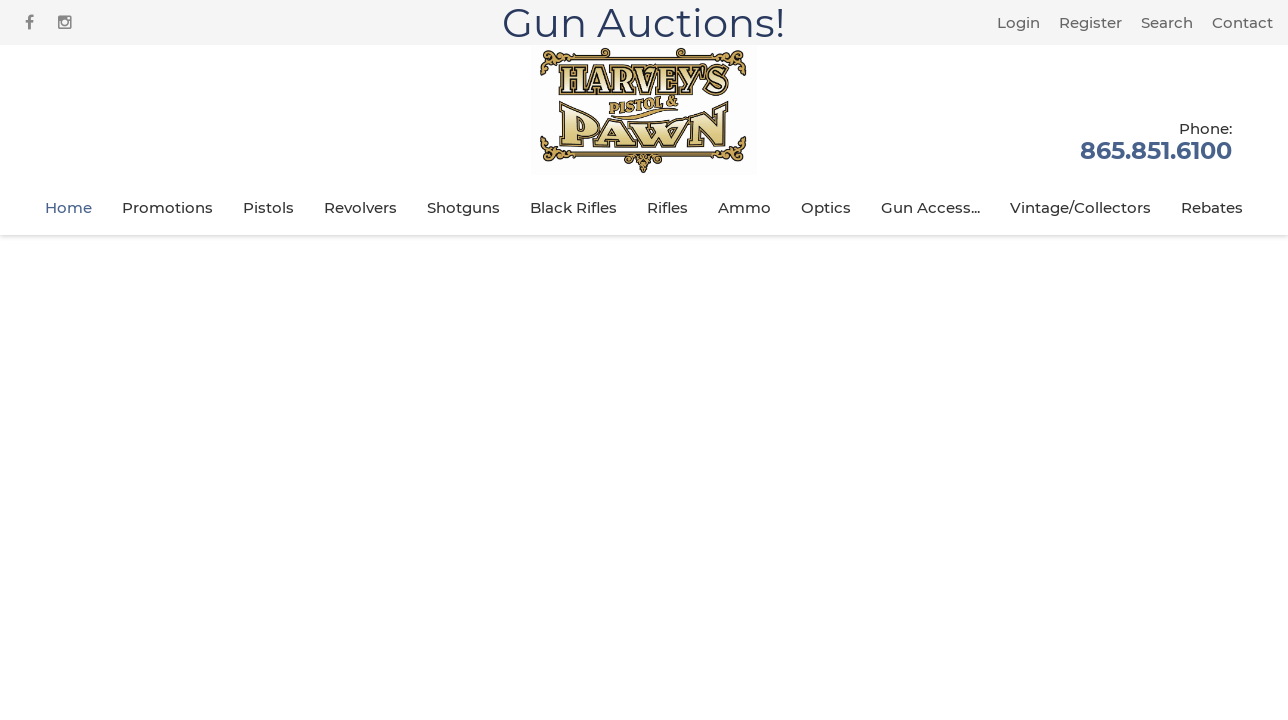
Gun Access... (930, 207)
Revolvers (360, 207)
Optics (826, 207)
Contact (1242, 22)
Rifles (667, 207)
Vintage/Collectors (1080, 207)
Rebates (1212, 207)
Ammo (744, 207)
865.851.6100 (1156, 140)
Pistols (268, 207)
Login (1018, 22)
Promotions (167, 207)
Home (68, 207)
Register (1090, 22)
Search (1167, 22)
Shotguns (463, 207)
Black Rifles (573, 207)
